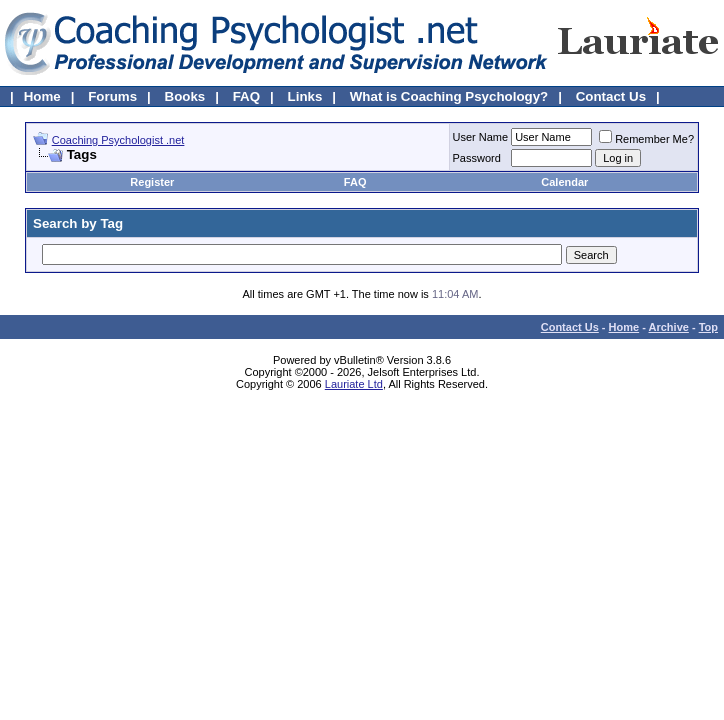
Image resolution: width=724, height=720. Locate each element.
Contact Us (611, 96)
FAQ (246, 96)
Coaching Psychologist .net (118, 140)
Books (185, 96)
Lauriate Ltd (354, 384)
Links (305, 96)
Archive (669, 327)
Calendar (564, 182)
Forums (112, 96)
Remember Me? (646, 139)
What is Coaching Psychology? (449, 96)
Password (477, 158)
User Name (481, 137)
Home (42, 96)
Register (152, 182)
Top (708, 327)
